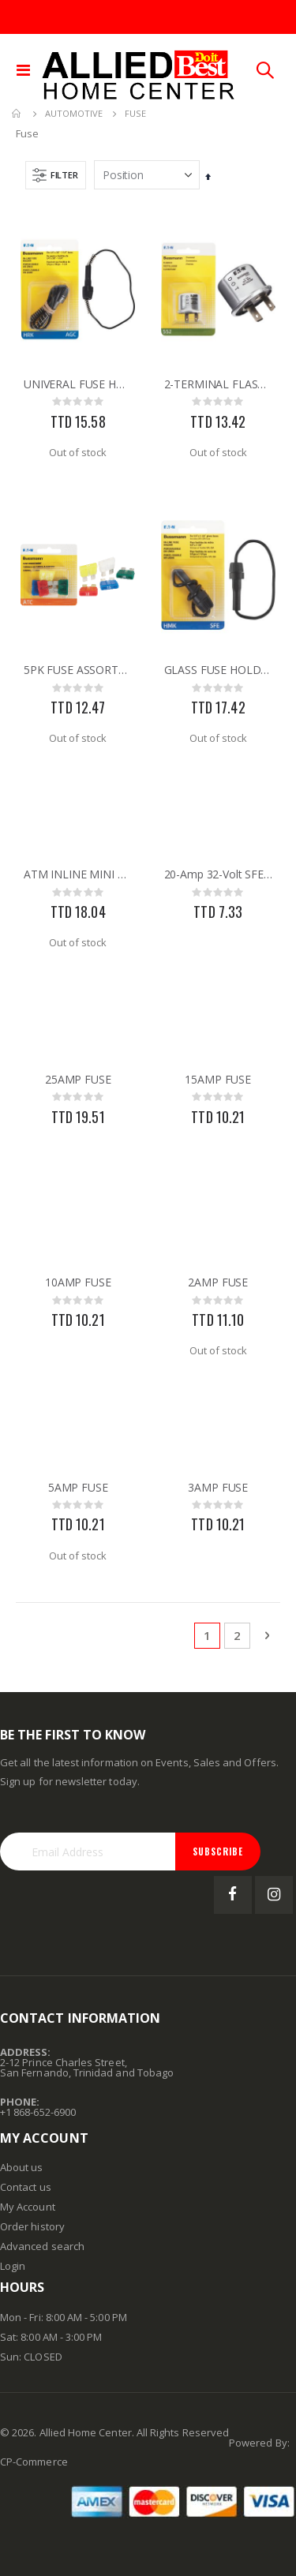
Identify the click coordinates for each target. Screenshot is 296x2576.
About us (21, 2167)
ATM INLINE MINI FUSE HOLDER (78, 874)
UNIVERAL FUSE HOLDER (78, 384)
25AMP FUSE (78, 1080)
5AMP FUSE (78, 1488)
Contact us (25, 2187)
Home (17, 113)
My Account (27, 2207)
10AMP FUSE (78, 1282)
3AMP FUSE (218, 1488)
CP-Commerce (34, 2461)
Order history (32, 2226)
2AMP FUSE (218, 1282)
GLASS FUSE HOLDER (218, 670)
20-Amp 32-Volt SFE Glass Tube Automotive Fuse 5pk (218, 874)
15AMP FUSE (218, 1080)
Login (12, 2266)
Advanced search (42, 2246)
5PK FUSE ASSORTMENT (78, 670)
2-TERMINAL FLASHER (218, 384)
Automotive (74, 113)
